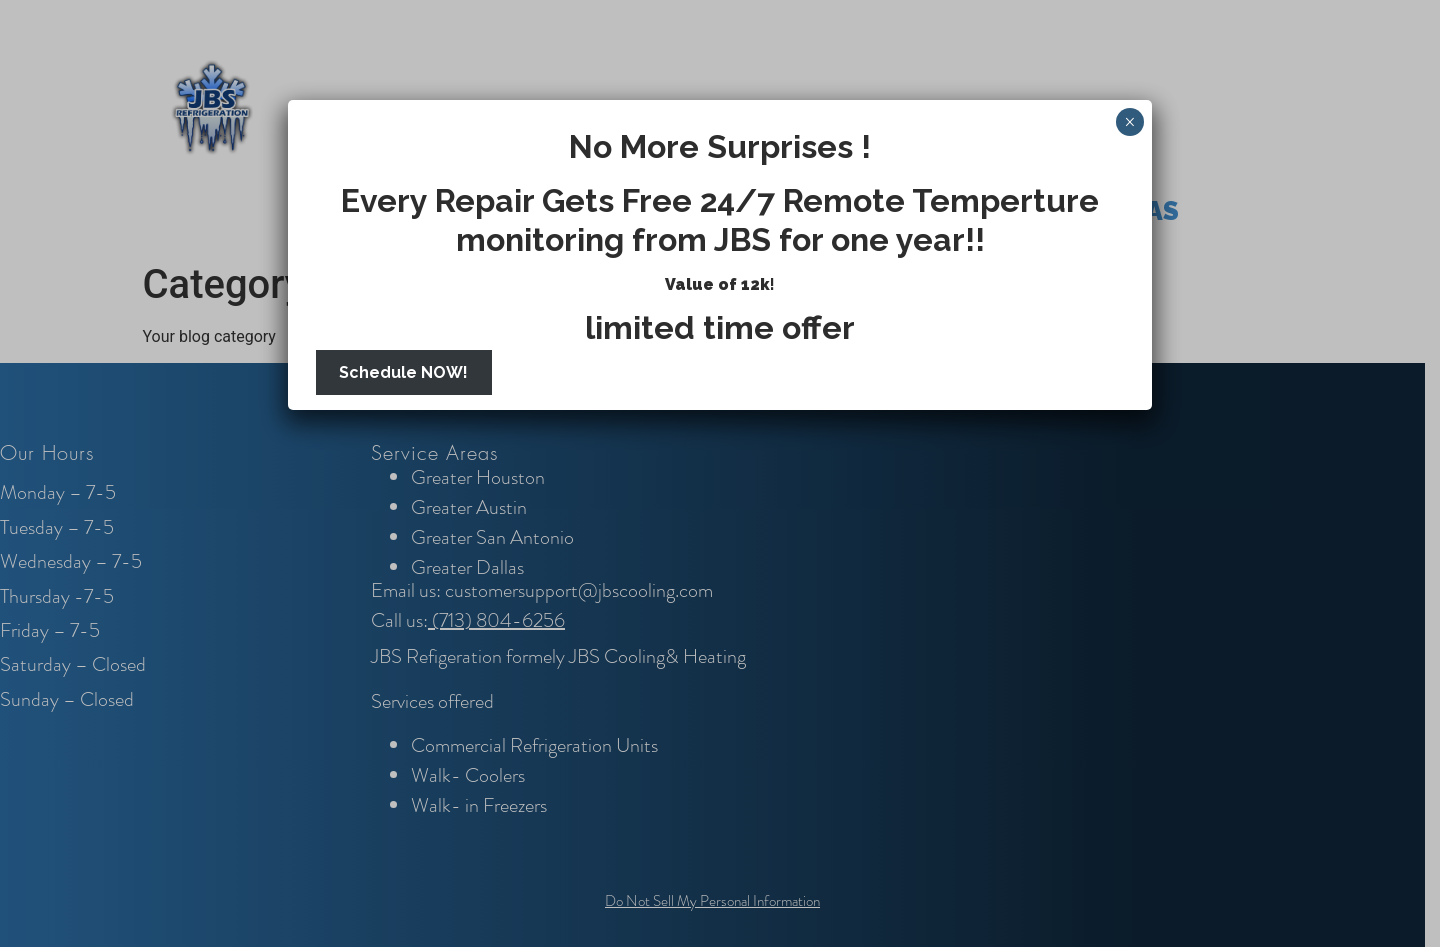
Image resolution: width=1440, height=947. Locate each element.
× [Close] (1129, 122)
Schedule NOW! (403, 372)
